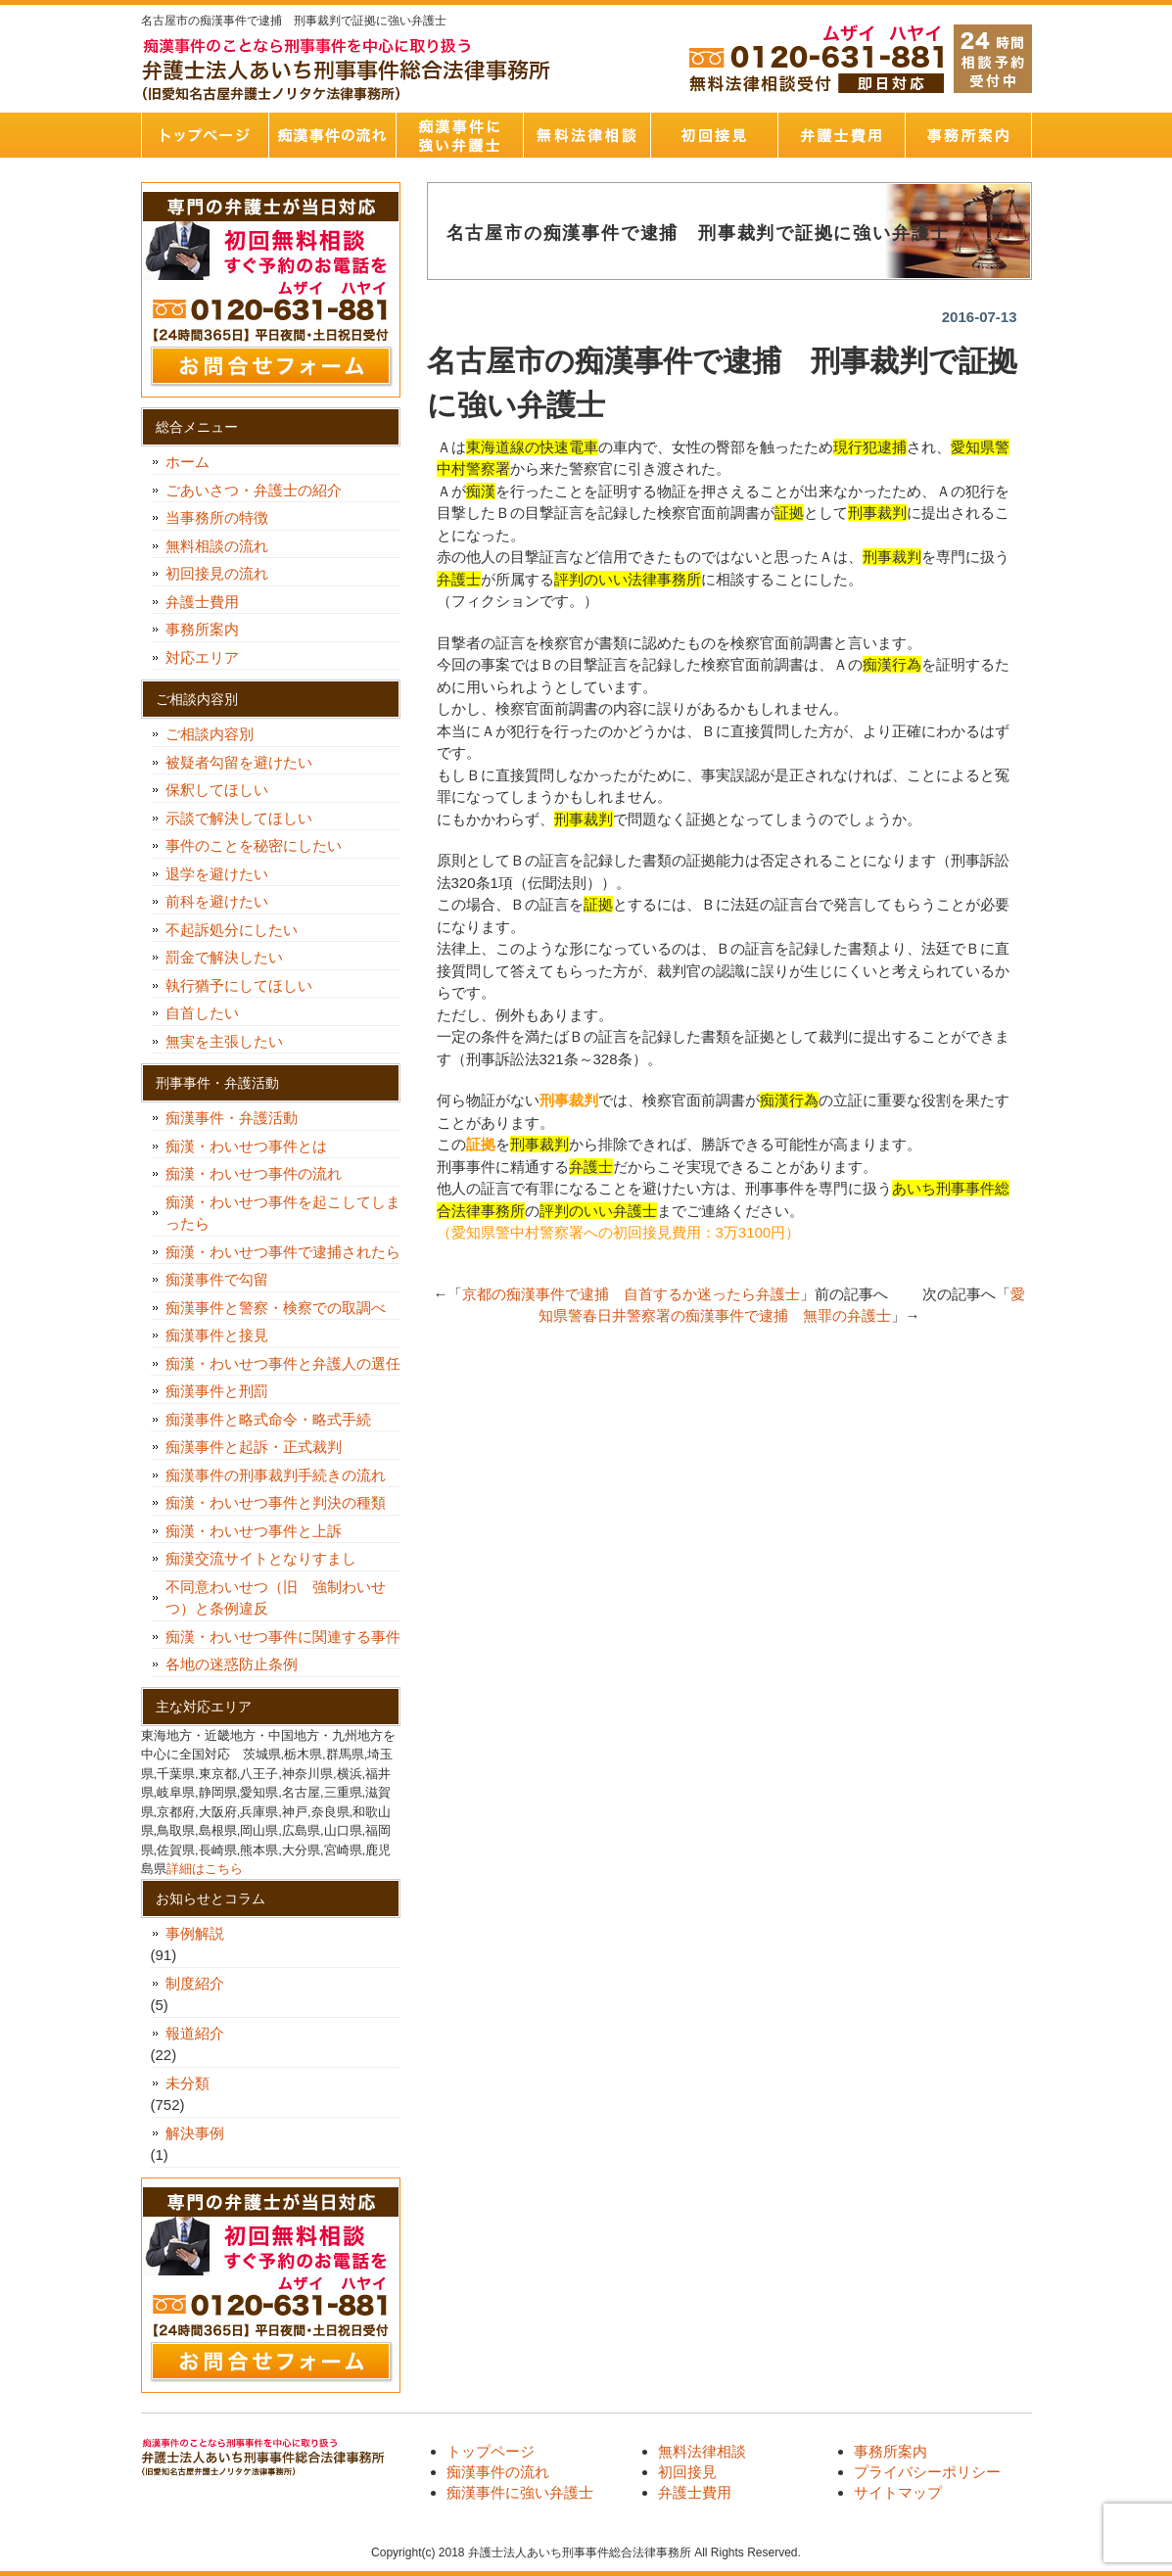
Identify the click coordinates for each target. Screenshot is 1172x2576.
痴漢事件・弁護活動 (231, 1117)
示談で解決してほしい (238, 818)
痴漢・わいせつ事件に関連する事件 (282, 1636)
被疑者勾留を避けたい (246, 762)
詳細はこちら (204, 1868)
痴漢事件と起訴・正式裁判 (253, 1446)
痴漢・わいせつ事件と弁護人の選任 (282, 1363)
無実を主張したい (224, 1041)
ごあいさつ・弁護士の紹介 (253, 490)
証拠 (480, 1144)
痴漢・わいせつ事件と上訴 (253, 1530)
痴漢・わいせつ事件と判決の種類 (282, 1502)
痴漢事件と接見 (216, 1335)
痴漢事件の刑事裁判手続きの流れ (275, 1475)
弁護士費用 (841, 135)
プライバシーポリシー (927, 2471)
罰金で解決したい (224, 957)
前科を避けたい (216, 901)
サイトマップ (898, 2492)
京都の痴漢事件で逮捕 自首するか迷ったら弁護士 (631, 1294)
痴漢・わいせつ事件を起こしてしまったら (282, 1213)
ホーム (187, 461)
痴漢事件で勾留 (216, 1279)
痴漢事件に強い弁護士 (459, 135)
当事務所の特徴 (216, 517)
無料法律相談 (586, 135)
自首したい (209, 1013)
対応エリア (202, 657)
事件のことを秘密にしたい (260, 845)
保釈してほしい (224, 789)
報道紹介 (194, 2033)
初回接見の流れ (216, 573)
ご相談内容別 (209, 734)
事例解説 (194, 1933)
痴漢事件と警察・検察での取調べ (275, 1307)
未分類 (187, 2083)
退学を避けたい (224, 874)
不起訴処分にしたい (231, 929)
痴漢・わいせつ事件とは (246, 1146)
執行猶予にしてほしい (238, 985)
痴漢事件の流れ (332, 135)
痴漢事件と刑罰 (216, 1390)
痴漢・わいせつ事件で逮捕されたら (282, 1251)
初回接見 (713, 135)
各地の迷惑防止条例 (231, 1664)
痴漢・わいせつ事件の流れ (253, 1173)
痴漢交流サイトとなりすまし (268, 1558)
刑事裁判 (568, 1100)
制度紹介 (194, 1983)
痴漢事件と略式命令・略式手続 (268, 1419)
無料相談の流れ (216, 546)
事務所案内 (968, 135)
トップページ (204, 135)
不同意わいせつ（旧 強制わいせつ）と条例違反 (275, 1597)
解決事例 (194, 2133)
